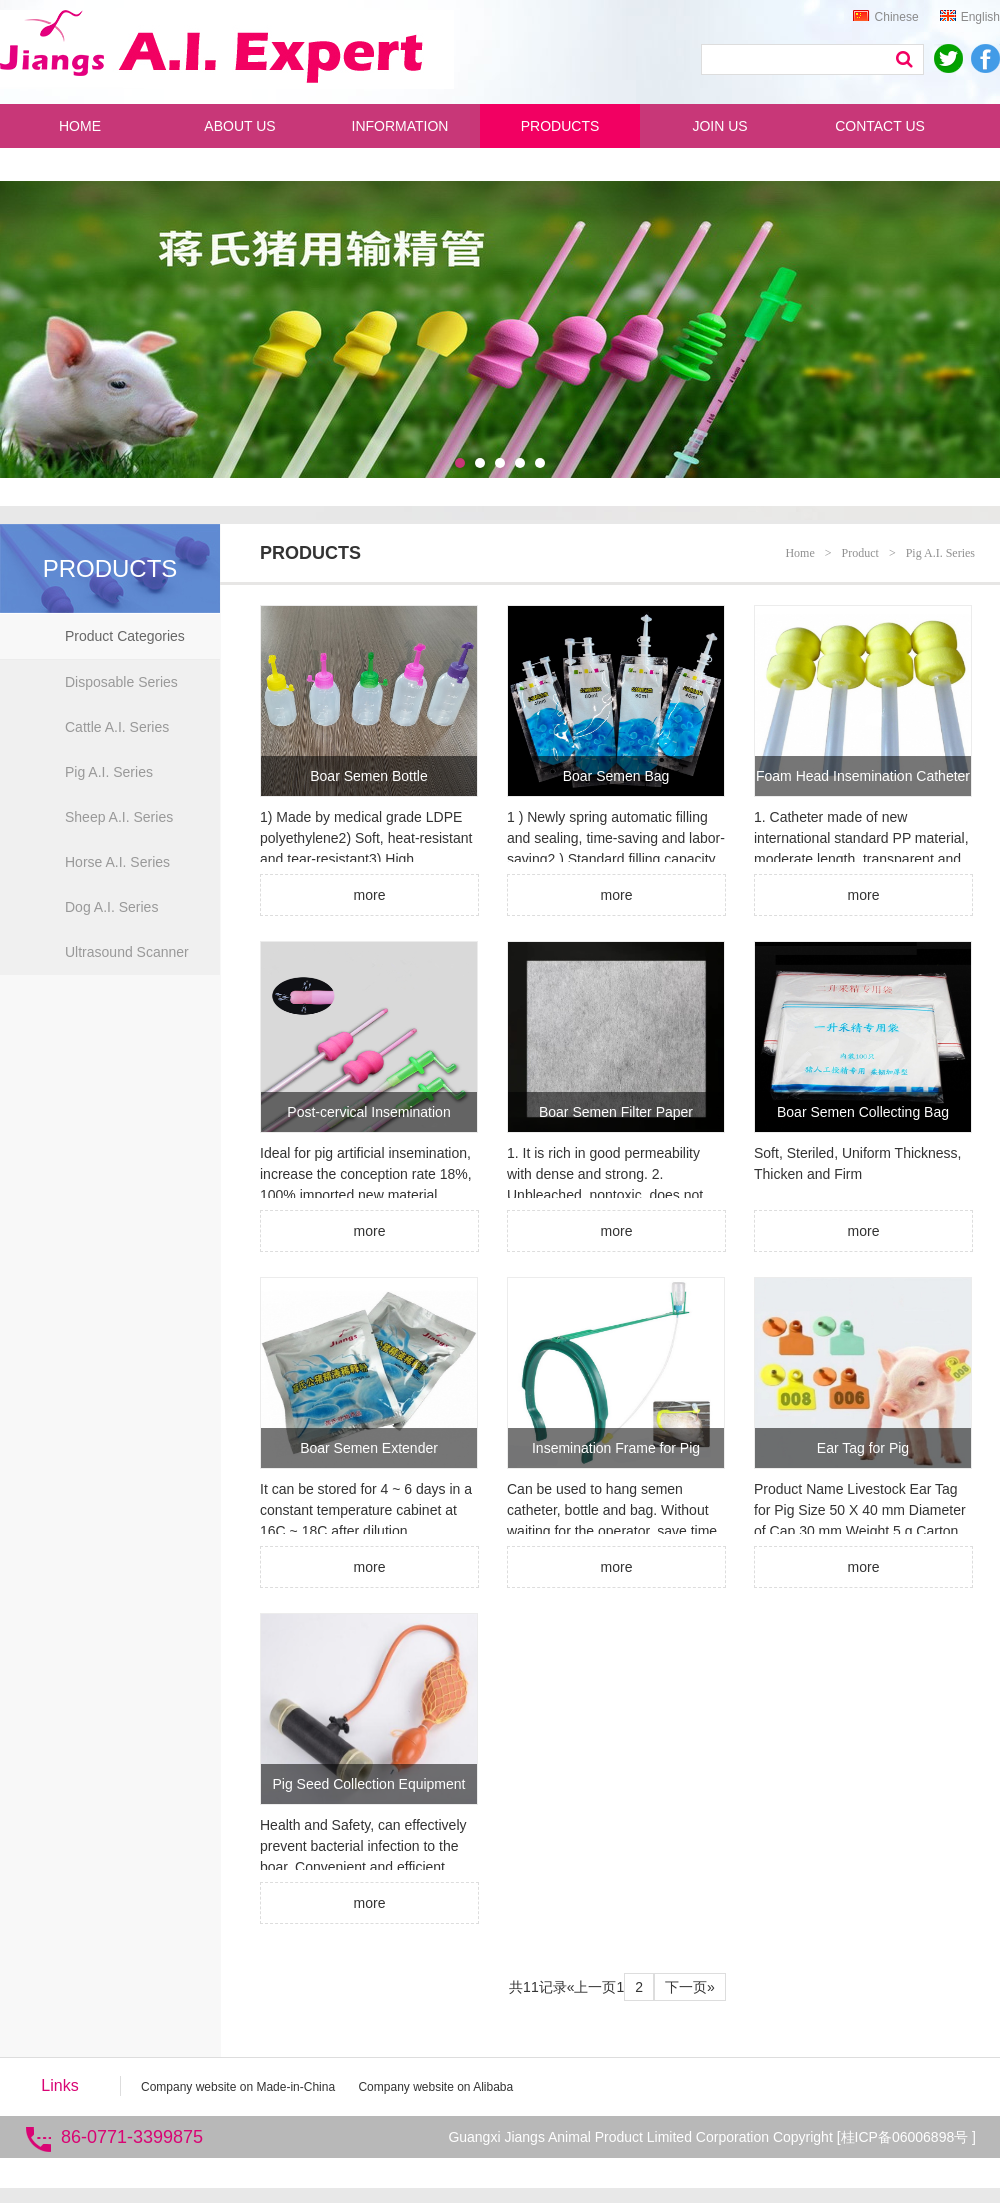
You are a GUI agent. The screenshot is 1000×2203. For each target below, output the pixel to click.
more (370, 895)
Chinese (886, 17)
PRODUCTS (560, 126)
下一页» (690, 1987)
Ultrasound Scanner (127, 952)
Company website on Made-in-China (238, 2087)
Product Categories (125, 636)
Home (799, 553)
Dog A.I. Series (111, 907)
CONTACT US (880, 126)
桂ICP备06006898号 (907, 2137)
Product (860, 553)
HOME (80, 126)
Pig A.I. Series (109, 772)
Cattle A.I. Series (117, 727)
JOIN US (719, 126)
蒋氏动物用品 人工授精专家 (229, 50)
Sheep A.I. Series (119, 817)
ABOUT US (239, 126)
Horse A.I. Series (117, 862)
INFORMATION (400, 126)
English (969, 17)
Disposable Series (121, 682)
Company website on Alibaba (435, 2087)
